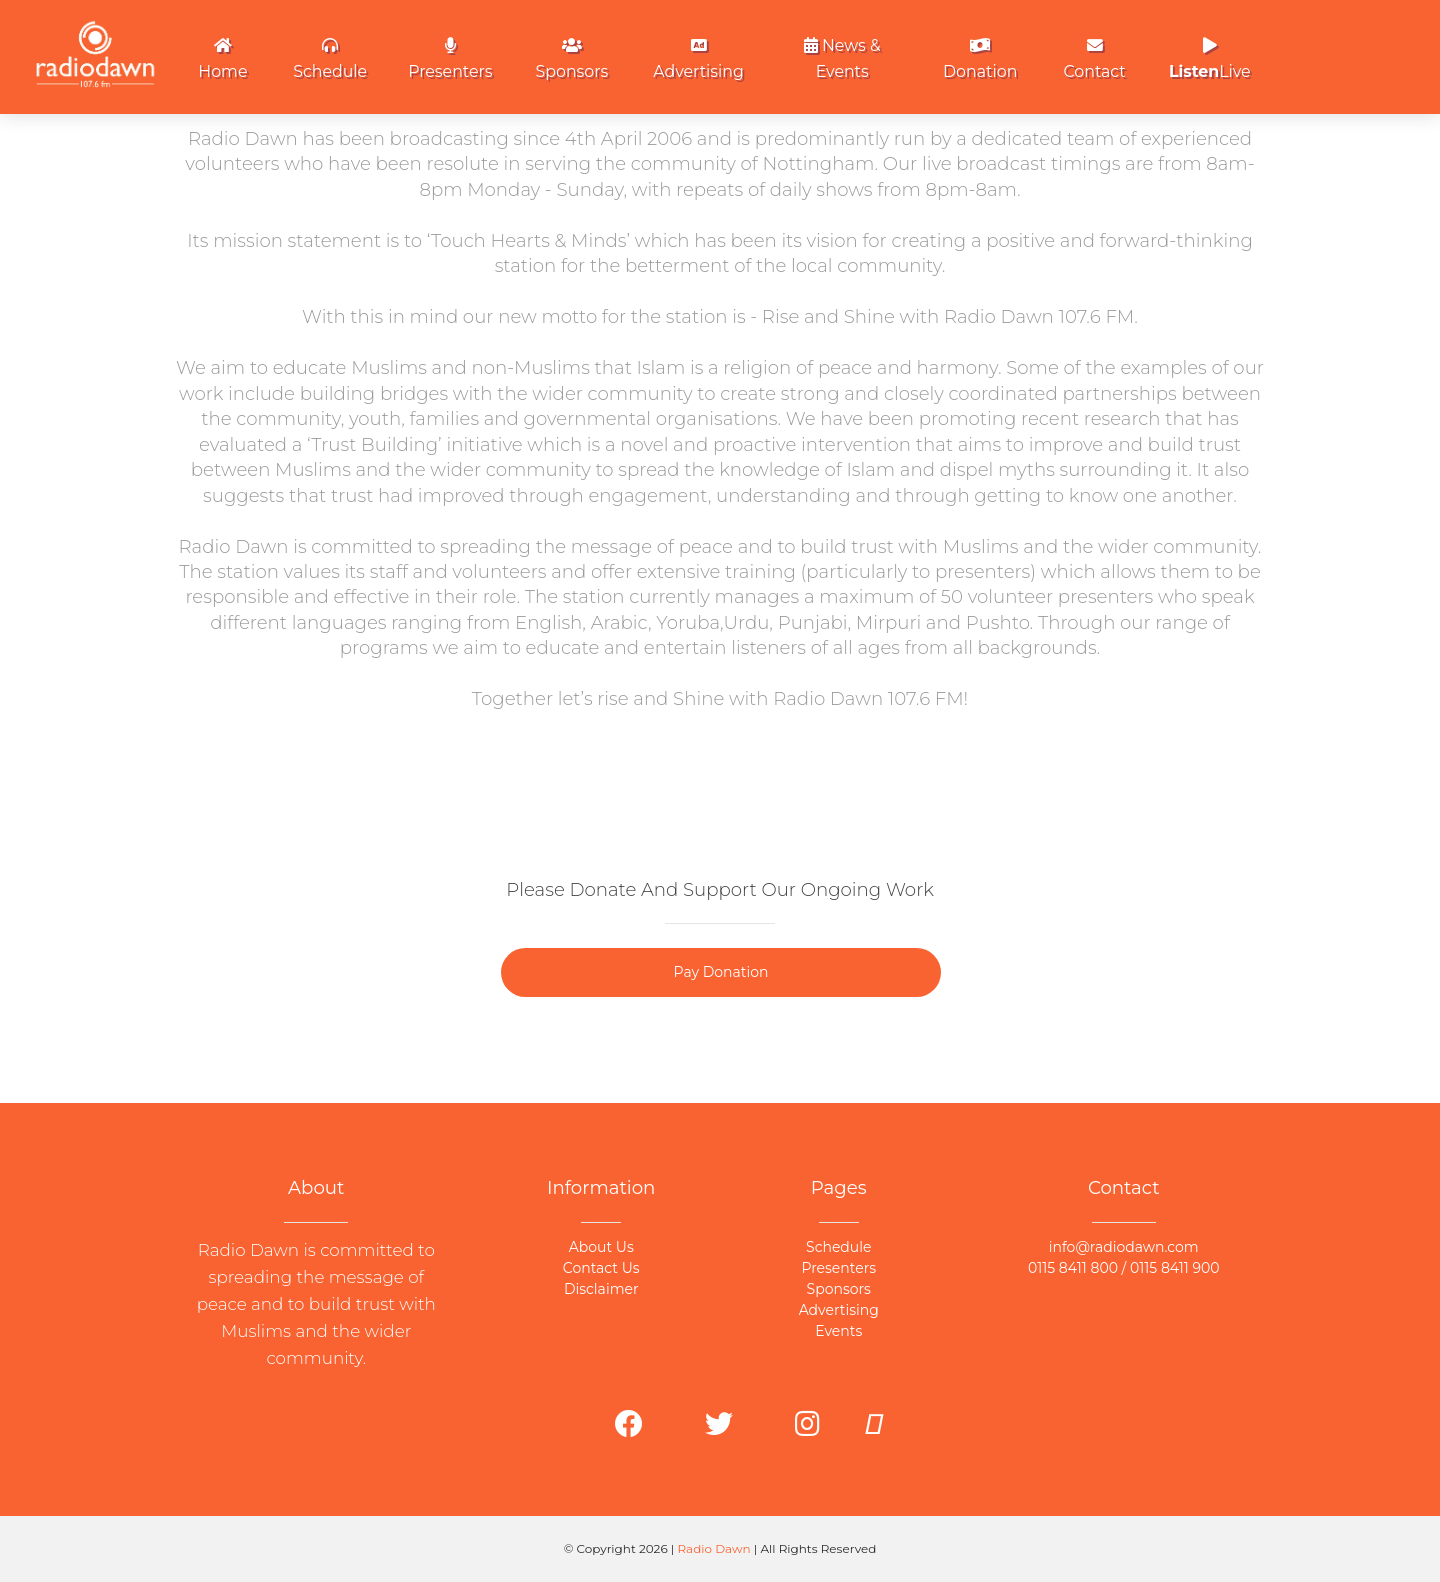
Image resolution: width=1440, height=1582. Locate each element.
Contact (1094, 59)
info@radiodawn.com (1124, 1247)
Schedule (330, 59)
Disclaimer (601, 1289)
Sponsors (572, 59)
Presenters (450, 59)
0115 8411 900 (1175, 1268)
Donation (980, 59)
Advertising (698, 59)
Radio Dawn (714, 1548)
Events (838, 1331)
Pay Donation (721, 972)
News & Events (842, 58)
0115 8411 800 (1073, 1268)
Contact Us (601, 1268)
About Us (601, 1247)
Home (222, 59)
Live (1210, 59)
